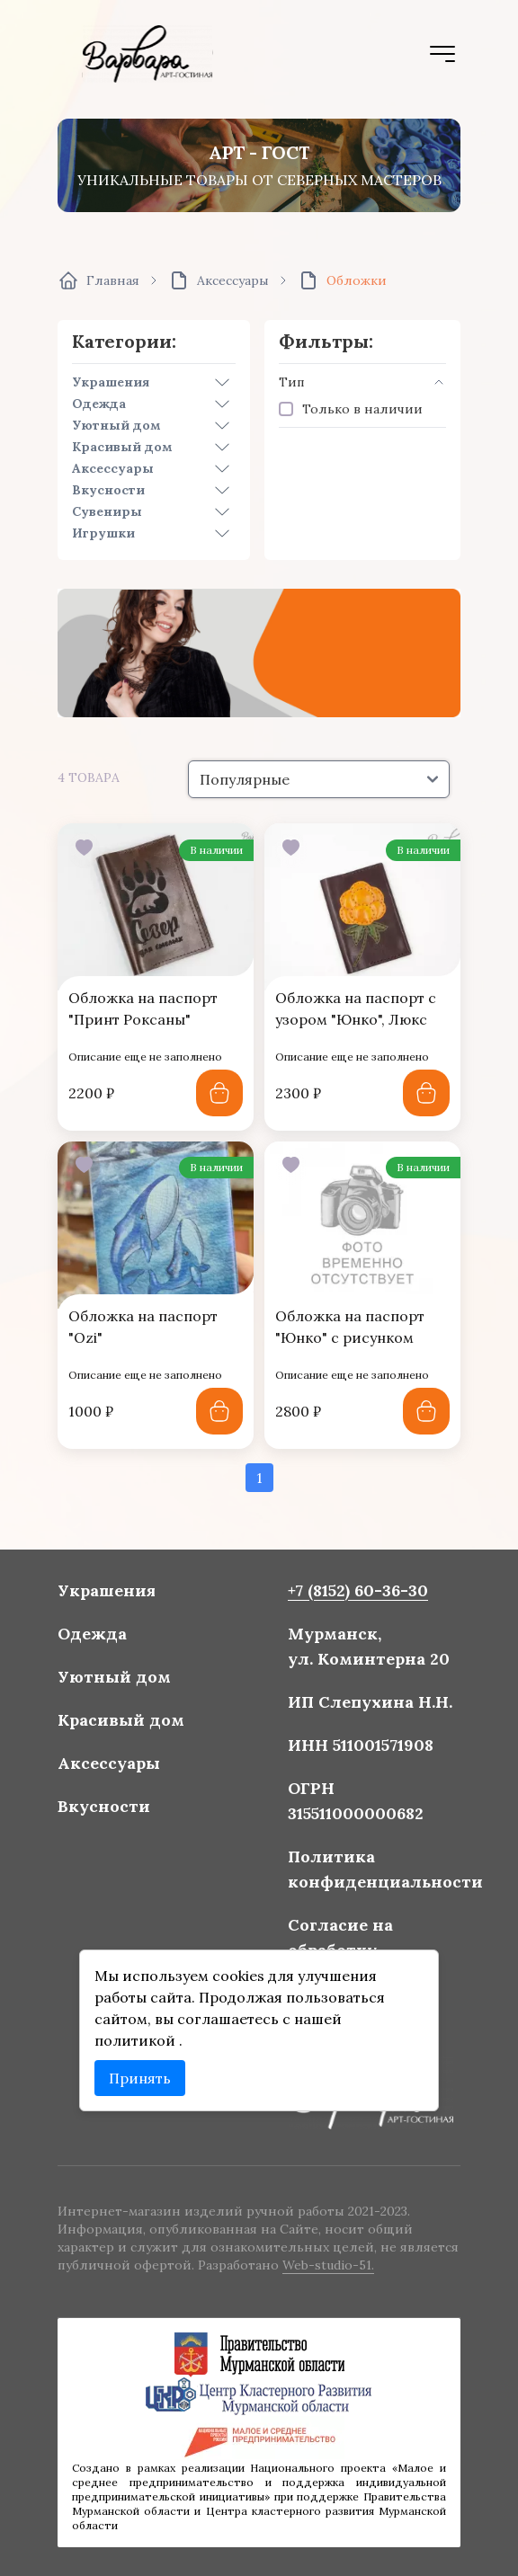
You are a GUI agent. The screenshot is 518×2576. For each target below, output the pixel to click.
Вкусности (108, 490)
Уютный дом (116, 425)
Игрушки (103, 533)
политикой (139, 2037)
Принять (142, 2074)
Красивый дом (122, 447)
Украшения (110, 382)
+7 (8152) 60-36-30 (355, 1596)
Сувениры (107, 511)
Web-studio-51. (326, 2264)
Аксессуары (113, 468)
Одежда (99, 403)
